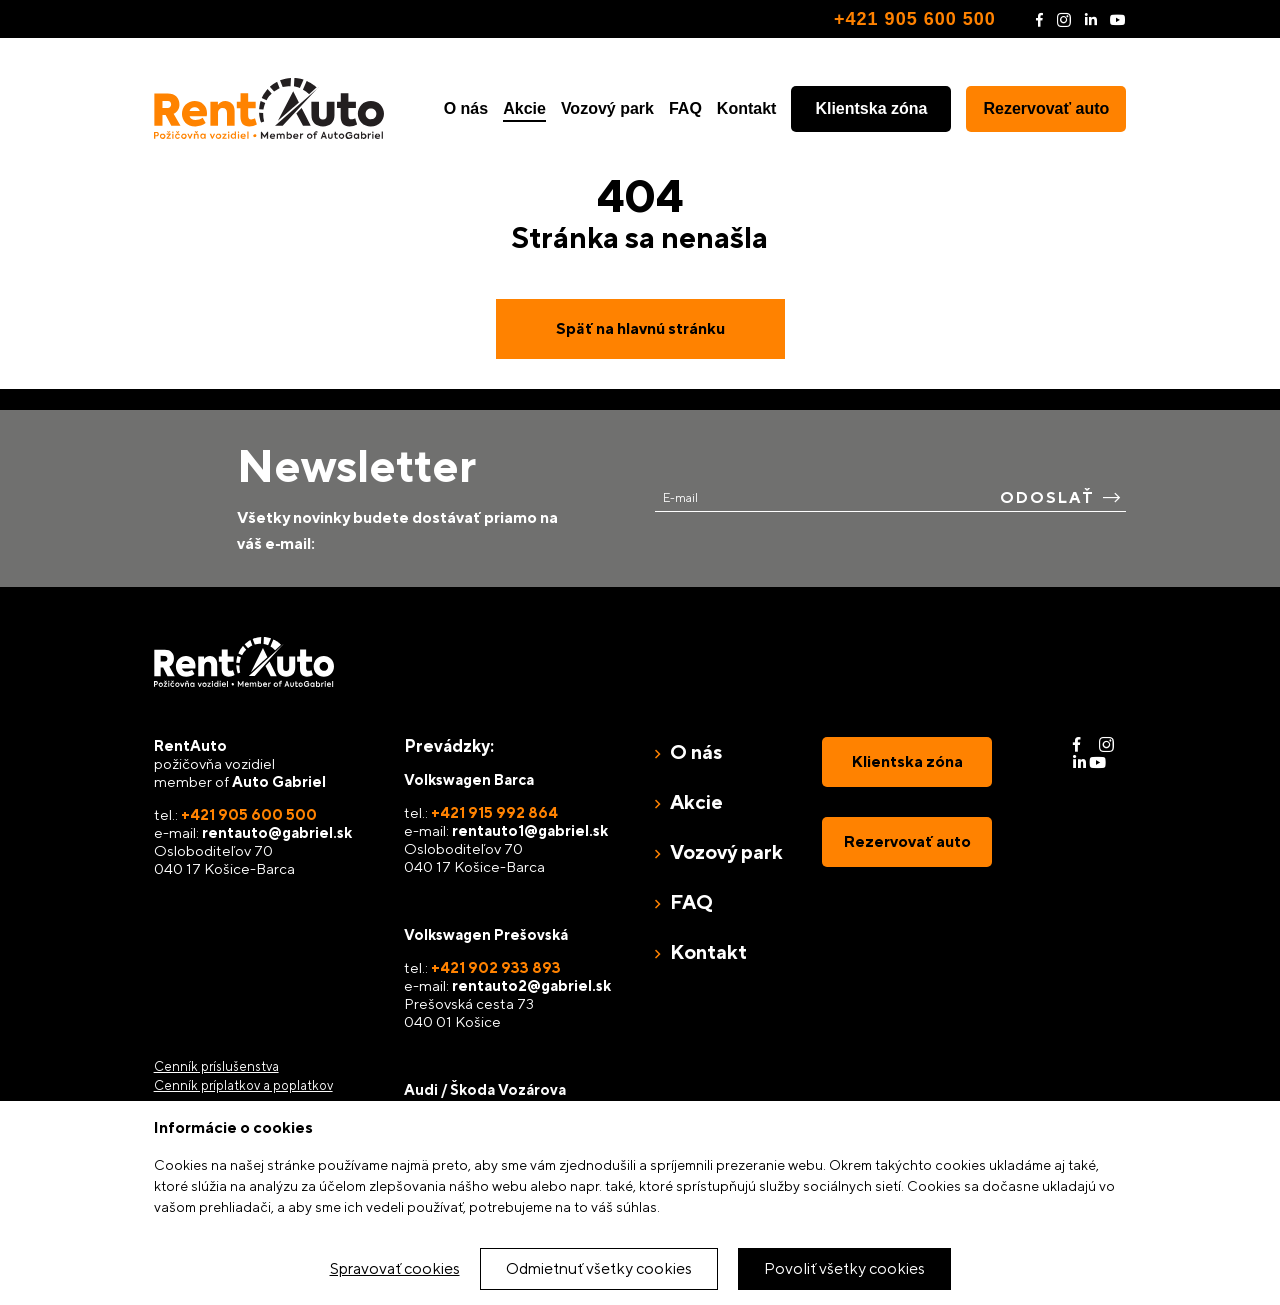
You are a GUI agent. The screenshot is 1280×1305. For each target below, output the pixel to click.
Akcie (524, 108)
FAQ (685, 108)
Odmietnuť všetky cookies (599, 1268)
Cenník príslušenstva (216, 1066)
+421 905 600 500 (915, 19)
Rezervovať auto (1046, 108)
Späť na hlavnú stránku (640, 328)
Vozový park (607, 108)
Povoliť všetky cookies (844, 1268)
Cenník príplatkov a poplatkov (243, 1085)
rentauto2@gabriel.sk (531, 985)
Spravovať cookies (395, 1268)
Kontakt (747, 108)
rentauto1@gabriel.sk (530, 830)
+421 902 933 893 (496, 967)
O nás (466, 108)
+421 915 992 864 (494, 812)
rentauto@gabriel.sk (277, 832)
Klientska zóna (871, 108)
